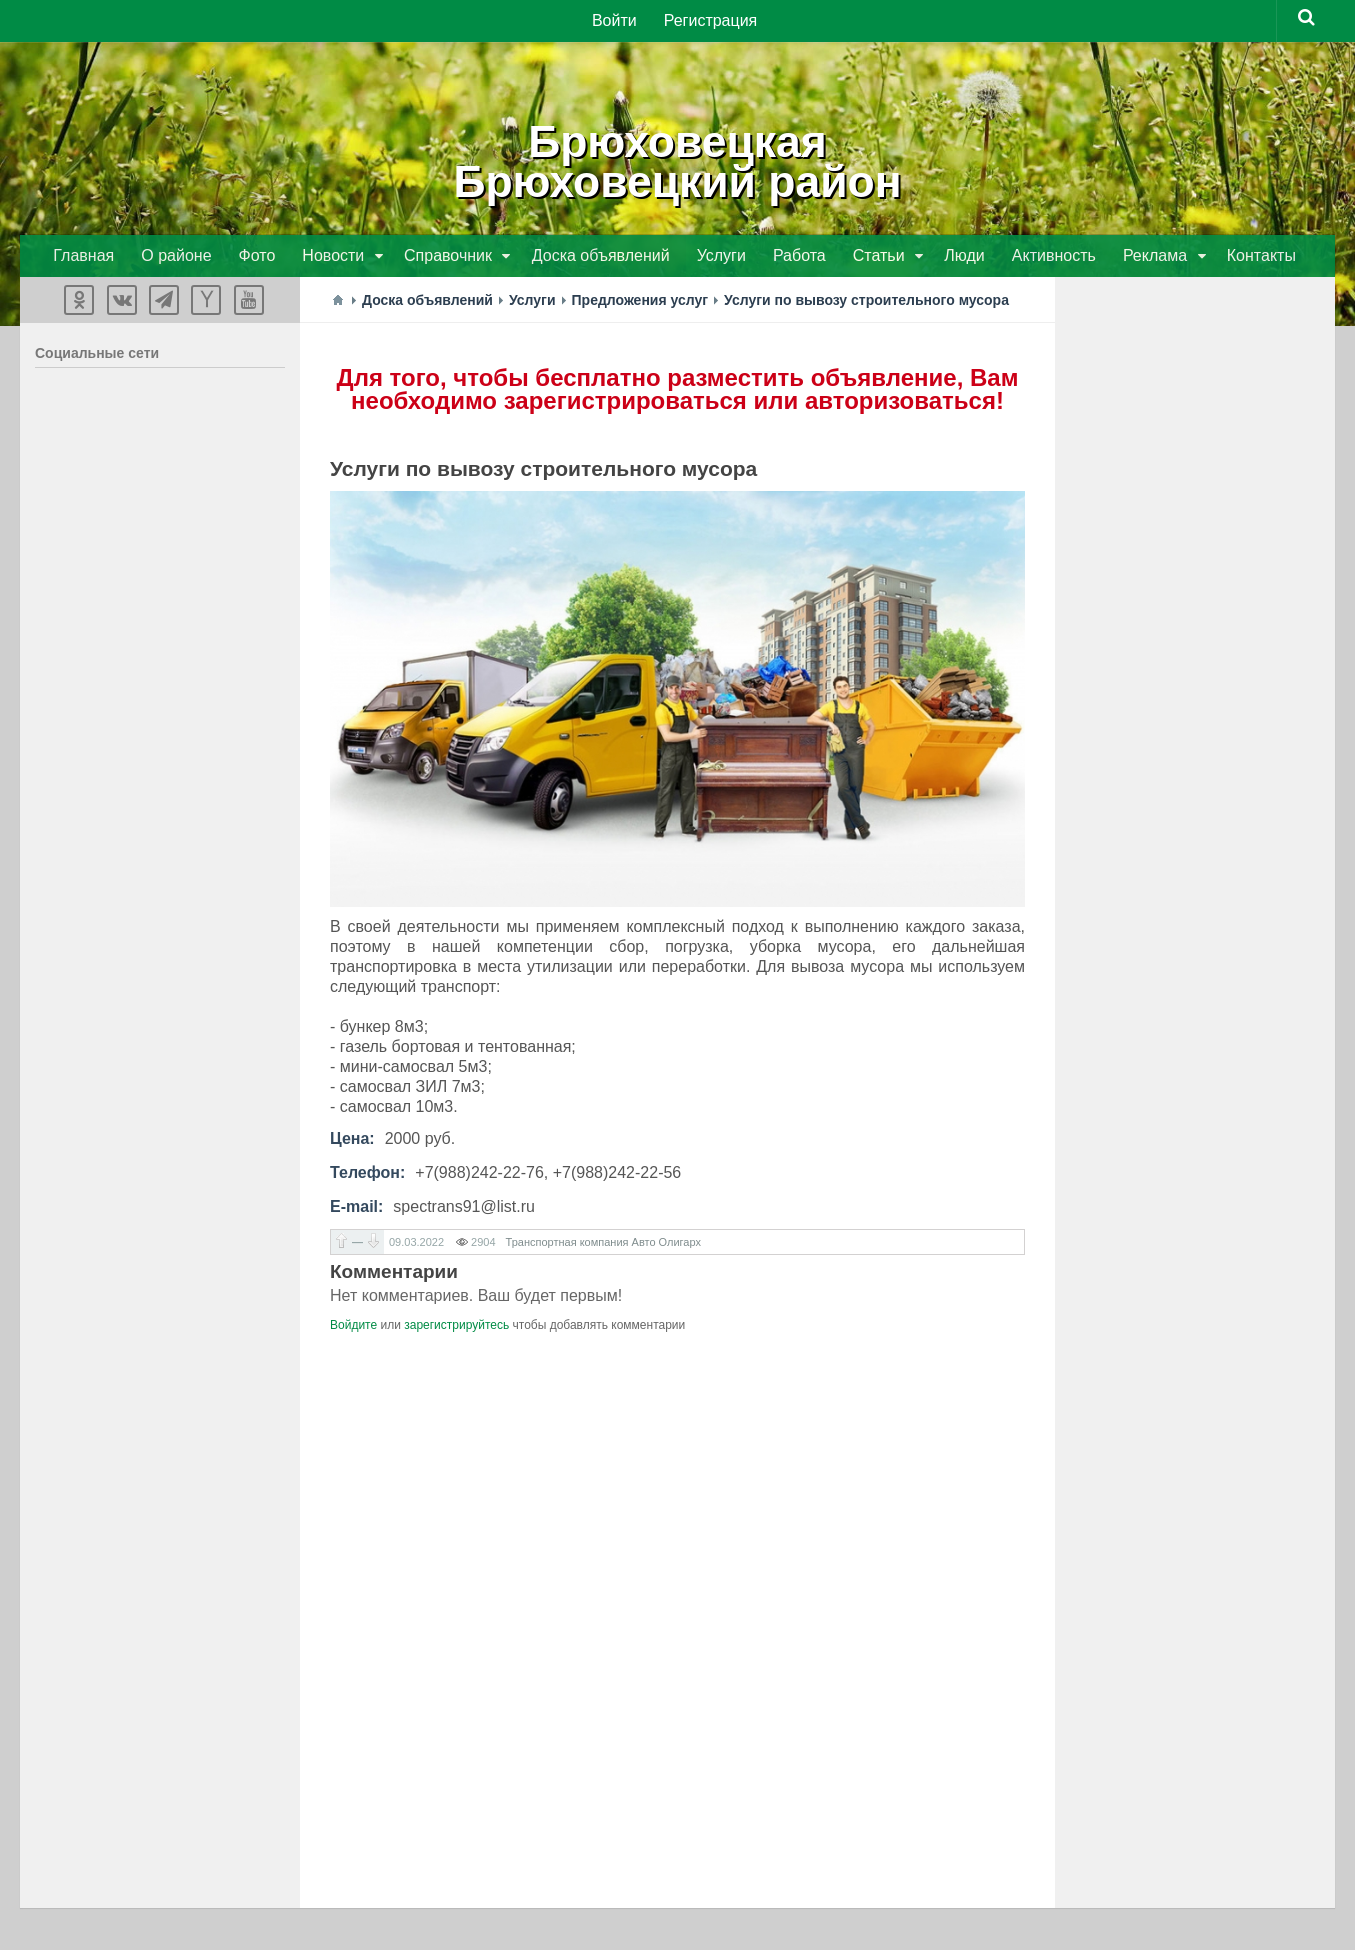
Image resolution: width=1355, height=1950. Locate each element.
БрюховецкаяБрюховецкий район (678, 160)
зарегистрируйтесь (456, 1327)
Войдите (353, 1327)
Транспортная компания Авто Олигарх (603, 1244)
